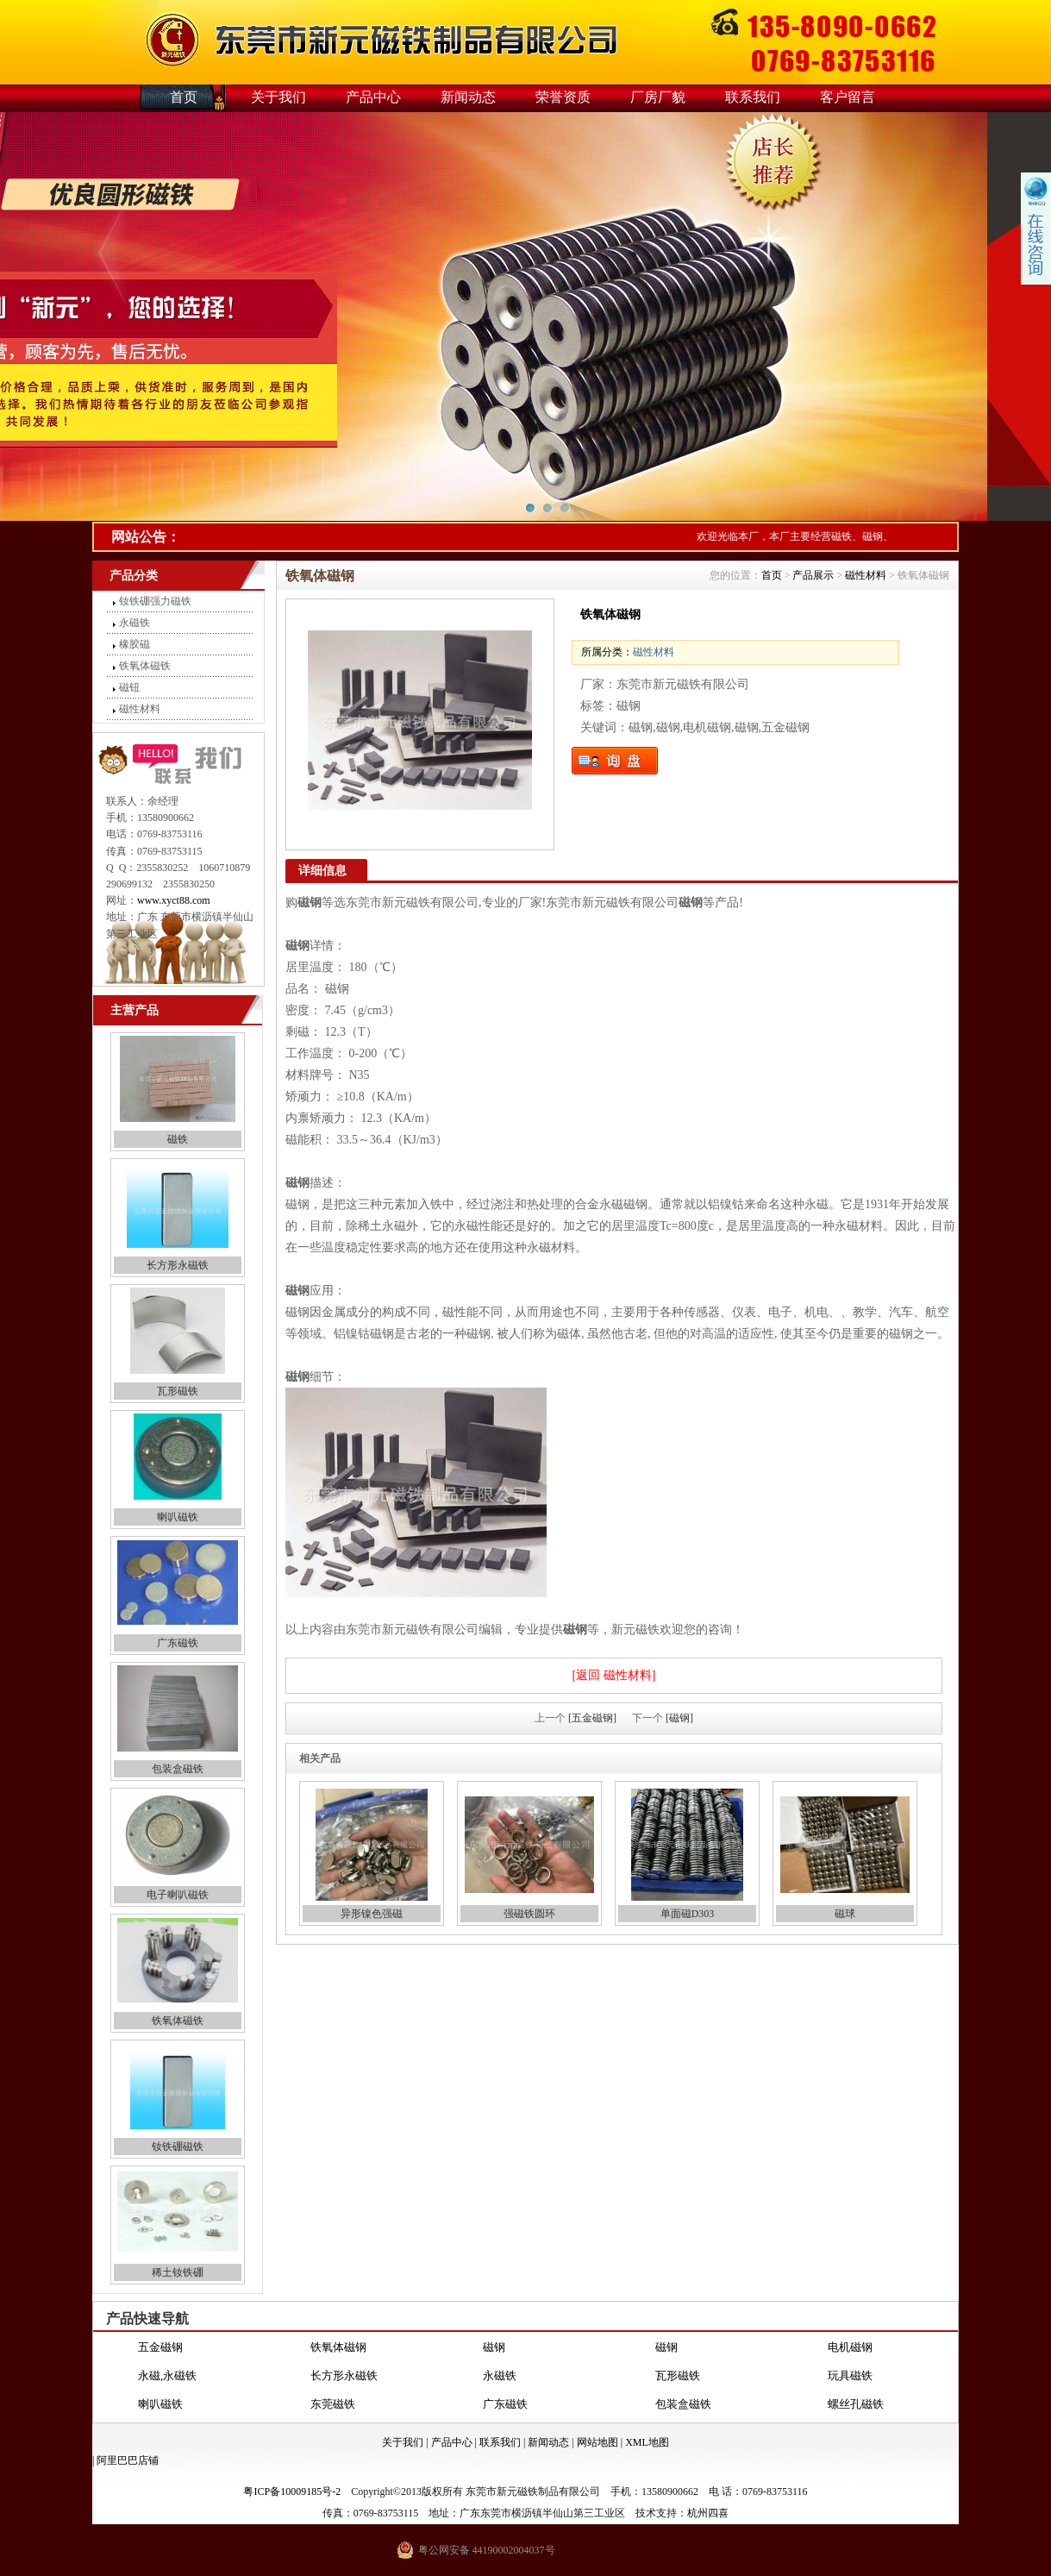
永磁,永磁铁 (167, 2376)
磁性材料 (139, 709)
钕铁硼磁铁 (177, 2146)
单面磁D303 (687, 1914)
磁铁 (177, 1139)
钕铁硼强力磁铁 (155, 601)
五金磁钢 (160, 2347)
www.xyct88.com (173, 900)
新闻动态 (468, 97)
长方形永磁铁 (178, 1265)
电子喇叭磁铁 (178, 1895)
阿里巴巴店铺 (128, 2460)
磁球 (845, 1914)
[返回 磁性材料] (614, 1675)
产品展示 (813, 575)
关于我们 (278, 97)
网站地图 (597, 2442)
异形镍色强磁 (372, 1914)
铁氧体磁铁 (145, 666)
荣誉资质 (563, 97)
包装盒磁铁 (177, 1769)
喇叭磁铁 (177, 1517)
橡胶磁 (134, 644)
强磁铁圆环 (529, 1914)
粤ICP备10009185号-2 (292, 2491)
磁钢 (494, 2347)
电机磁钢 (850, 2347)
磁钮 (129, 687)
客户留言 (847, 97)
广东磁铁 (177, 1643)
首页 (183, 97)
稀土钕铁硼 (177, 2272)
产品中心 (373, 97)
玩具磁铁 (850, 2376)
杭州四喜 (708, 2513)
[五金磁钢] (592, 1718)
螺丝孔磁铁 (856, 2404)
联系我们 (752, 97)
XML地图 (647, 2442)
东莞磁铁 (332, 2404)
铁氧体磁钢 (338, 2347)
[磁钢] (679, 1718)
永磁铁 (134, 623)
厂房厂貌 (657, 97)
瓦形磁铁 (177, 1391)
